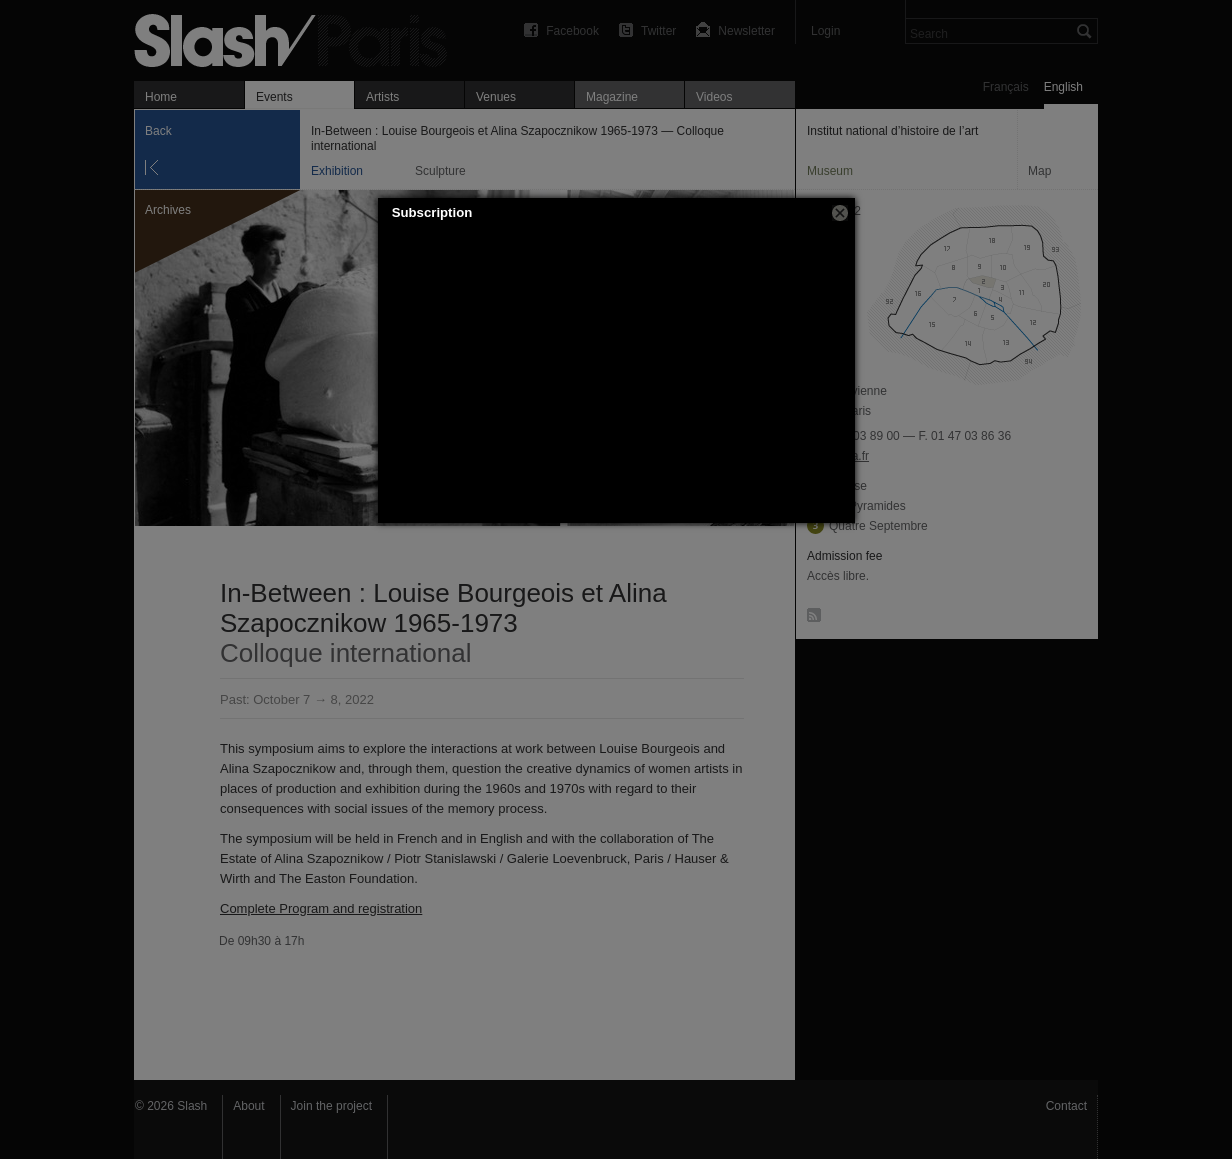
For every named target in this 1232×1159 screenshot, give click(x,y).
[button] (840, 213)
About (248, 1106)
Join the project (331, 1106)
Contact (1066, 1106)
